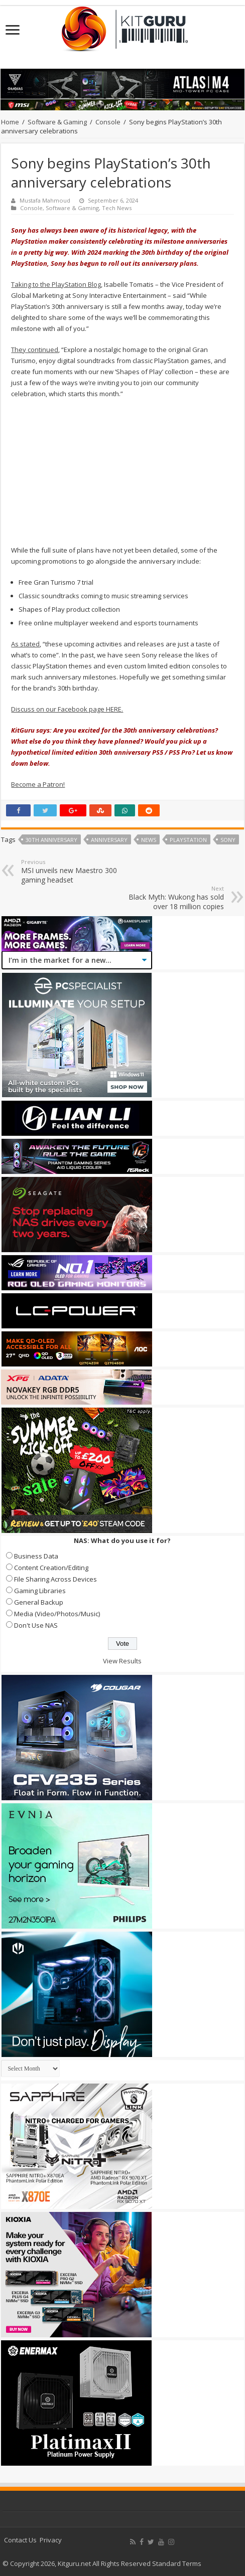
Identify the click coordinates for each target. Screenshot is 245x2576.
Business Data (36, 1556)
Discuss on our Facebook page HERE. (67, 709)
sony (227, 839)
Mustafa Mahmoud (45, 200)
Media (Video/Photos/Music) (57, 1613)
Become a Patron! (38, 784)
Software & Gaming (57, 121)
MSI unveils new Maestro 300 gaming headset (72, 871)
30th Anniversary (51, 839)
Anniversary (109, 839)
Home (10, 121)
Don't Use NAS (36, 1625)
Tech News (117, 208)
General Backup (38, 1602)
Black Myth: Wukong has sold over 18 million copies (172, 898)
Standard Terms (176, 2563)
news (148, 839)
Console (107, 121)
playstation (188, 839)
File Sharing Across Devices (55, 1579)
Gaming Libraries (40, 1590)
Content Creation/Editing (51, 1567)
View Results (122, 1660)
